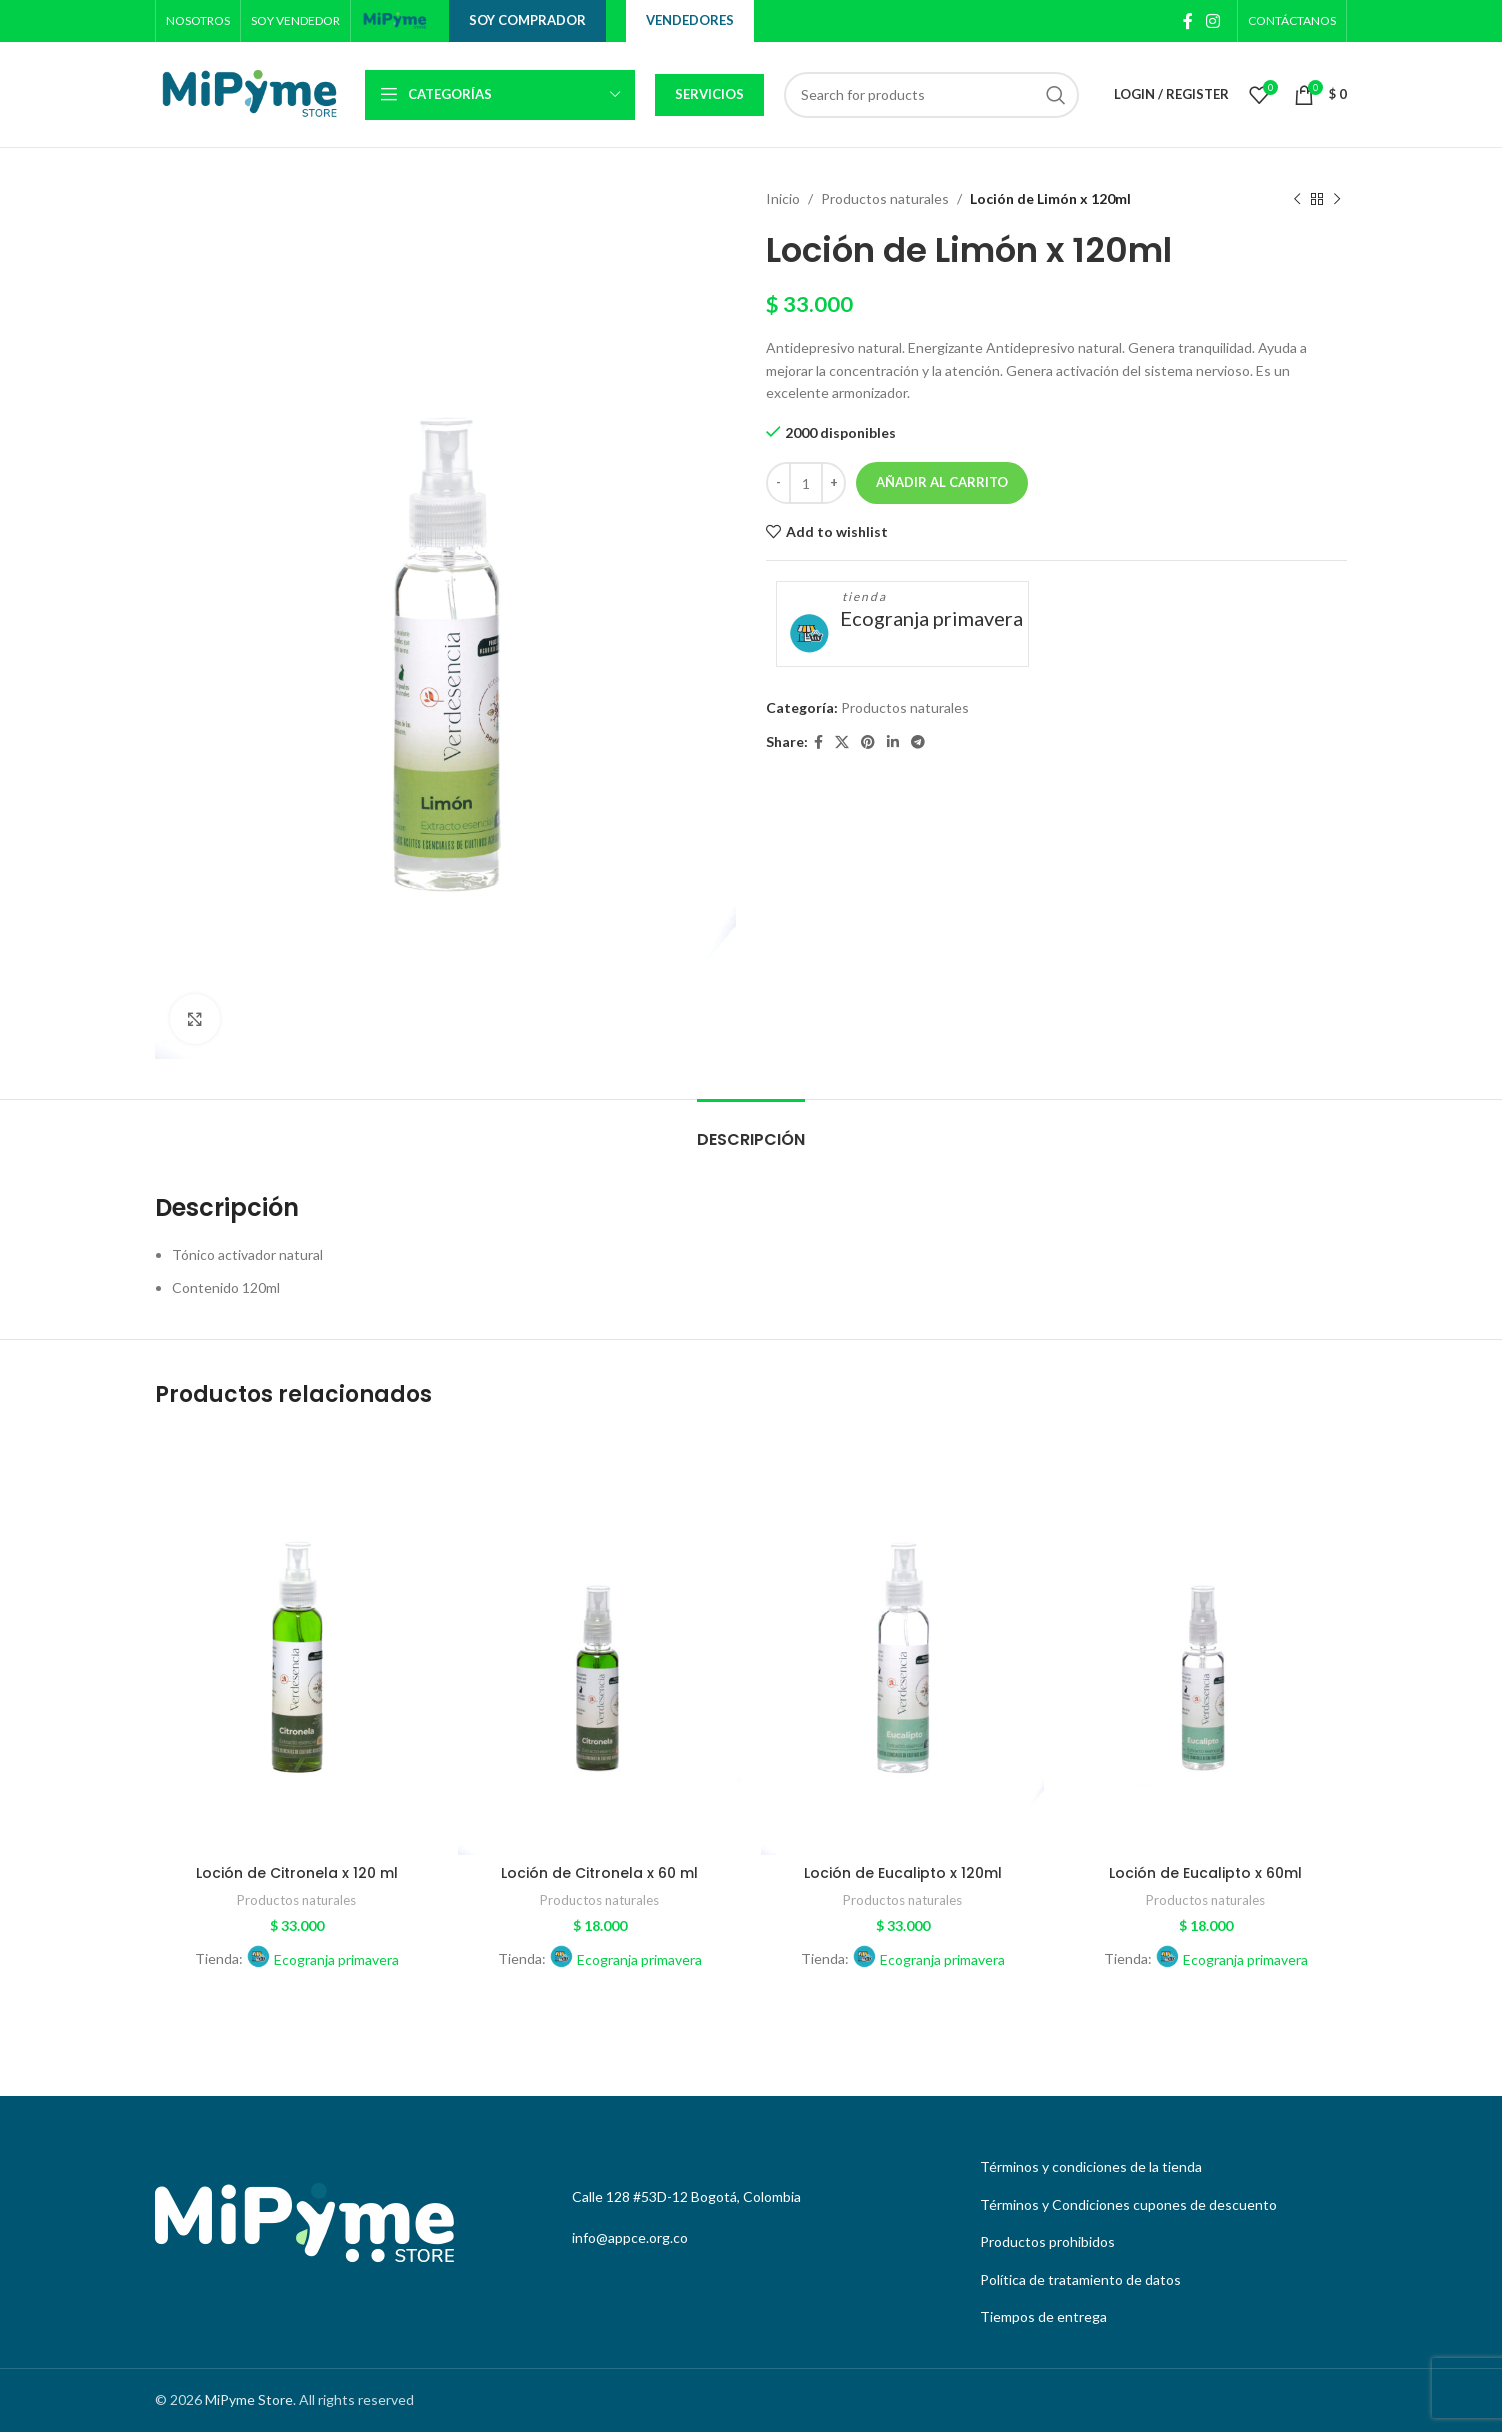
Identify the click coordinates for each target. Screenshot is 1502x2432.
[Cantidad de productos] (806, 483)
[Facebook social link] (1187, 21)
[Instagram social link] (1213, 21)
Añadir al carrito (942, 482)
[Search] (931, 95)
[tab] (751, 1129)
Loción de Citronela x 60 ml (599, 1873)
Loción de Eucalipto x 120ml (903, 1873)
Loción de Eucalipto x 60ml (1205, 1873)
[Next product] (1337, 199)
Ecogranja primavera (931, 618)
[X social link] (842, 742)
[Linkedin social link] (893, 742)
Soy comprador (527, 20)
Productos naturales (885, 198)
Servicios (709, 94)
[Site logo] (395, 19)
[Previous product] (1297, 199)
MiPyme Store (249, 2399)
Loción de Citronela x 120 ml (297, 1873)
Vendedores (690, 20)
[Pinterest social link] (868, 742)
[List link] (1158, 2167)
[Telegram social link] (918, 742)
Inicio (783, 198)
